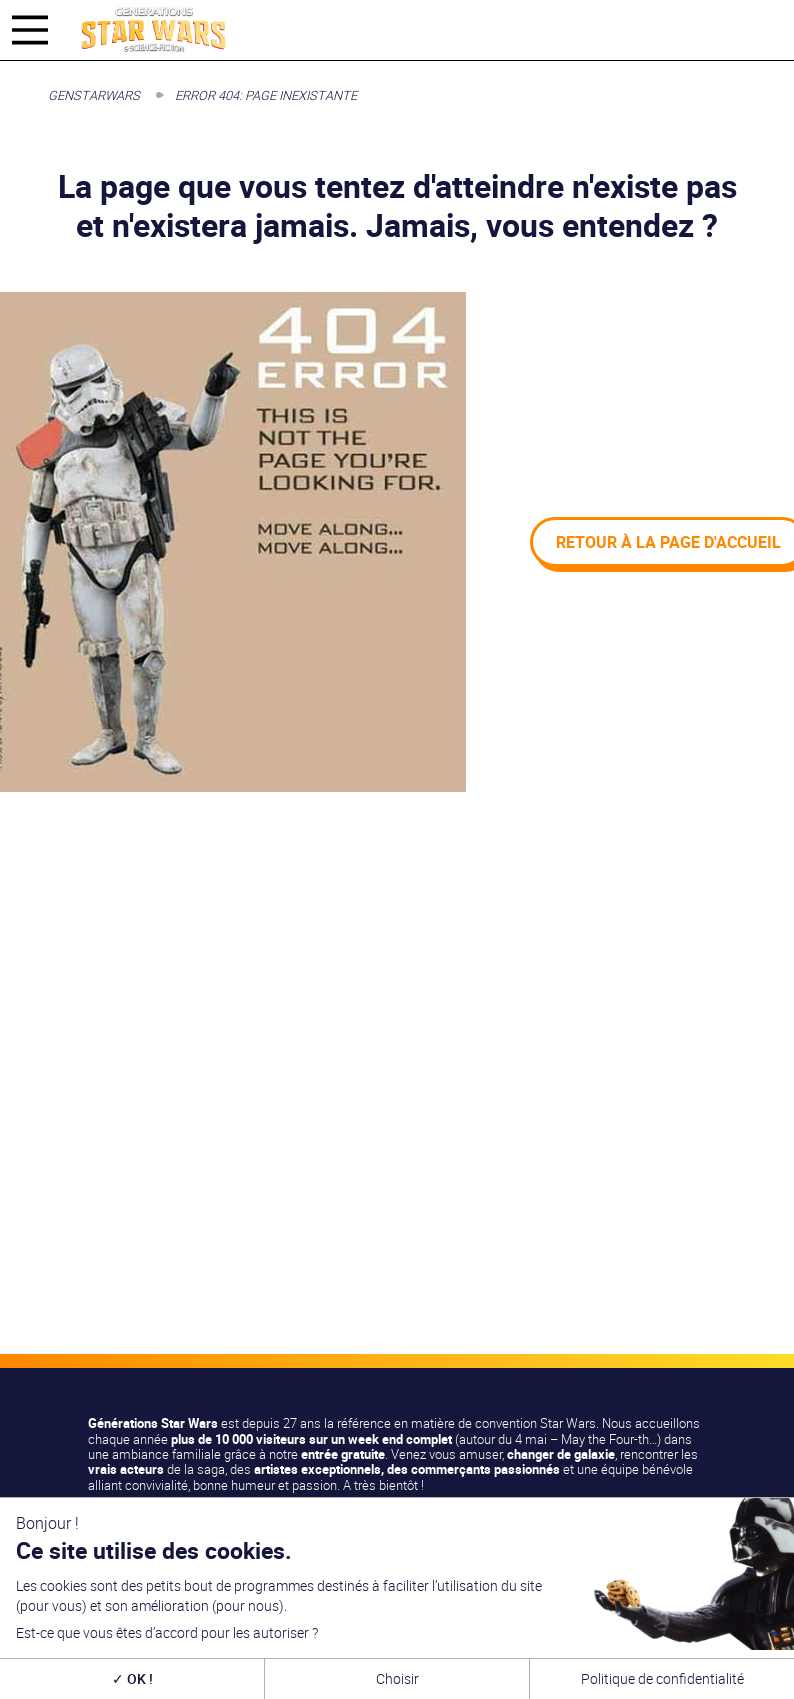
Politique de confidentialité (662, 1678)
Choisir (397, 1678)
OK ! (132, 1678)
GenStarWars (94, 95)
